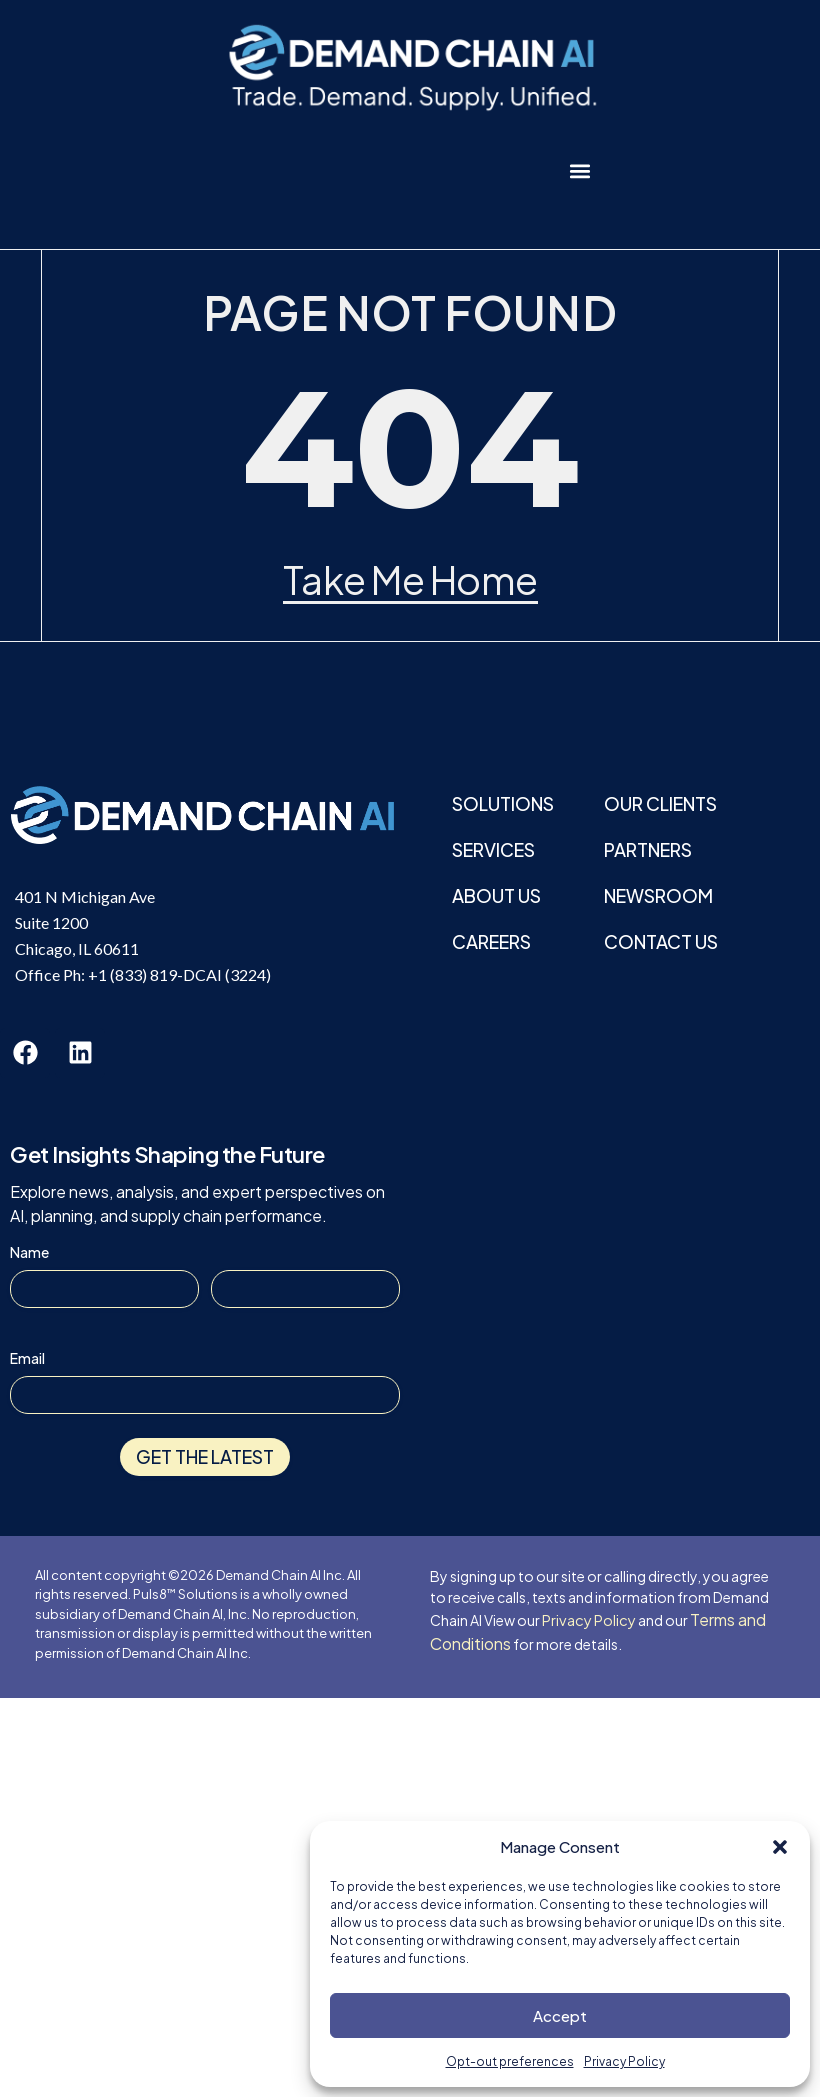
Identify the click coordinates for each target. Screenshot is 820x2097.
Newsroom (658, 895)
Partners (648, 849)
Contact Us (661, 941)
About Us (496, 895)
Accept (560, 2015)
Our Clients (660, 803)
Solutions (503, 803)
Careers (491, 941)
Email (27, 1358)
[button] (780, 1847)
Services (493, 849)
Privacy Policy (624, 2061)
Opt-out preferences (510, 2061)
